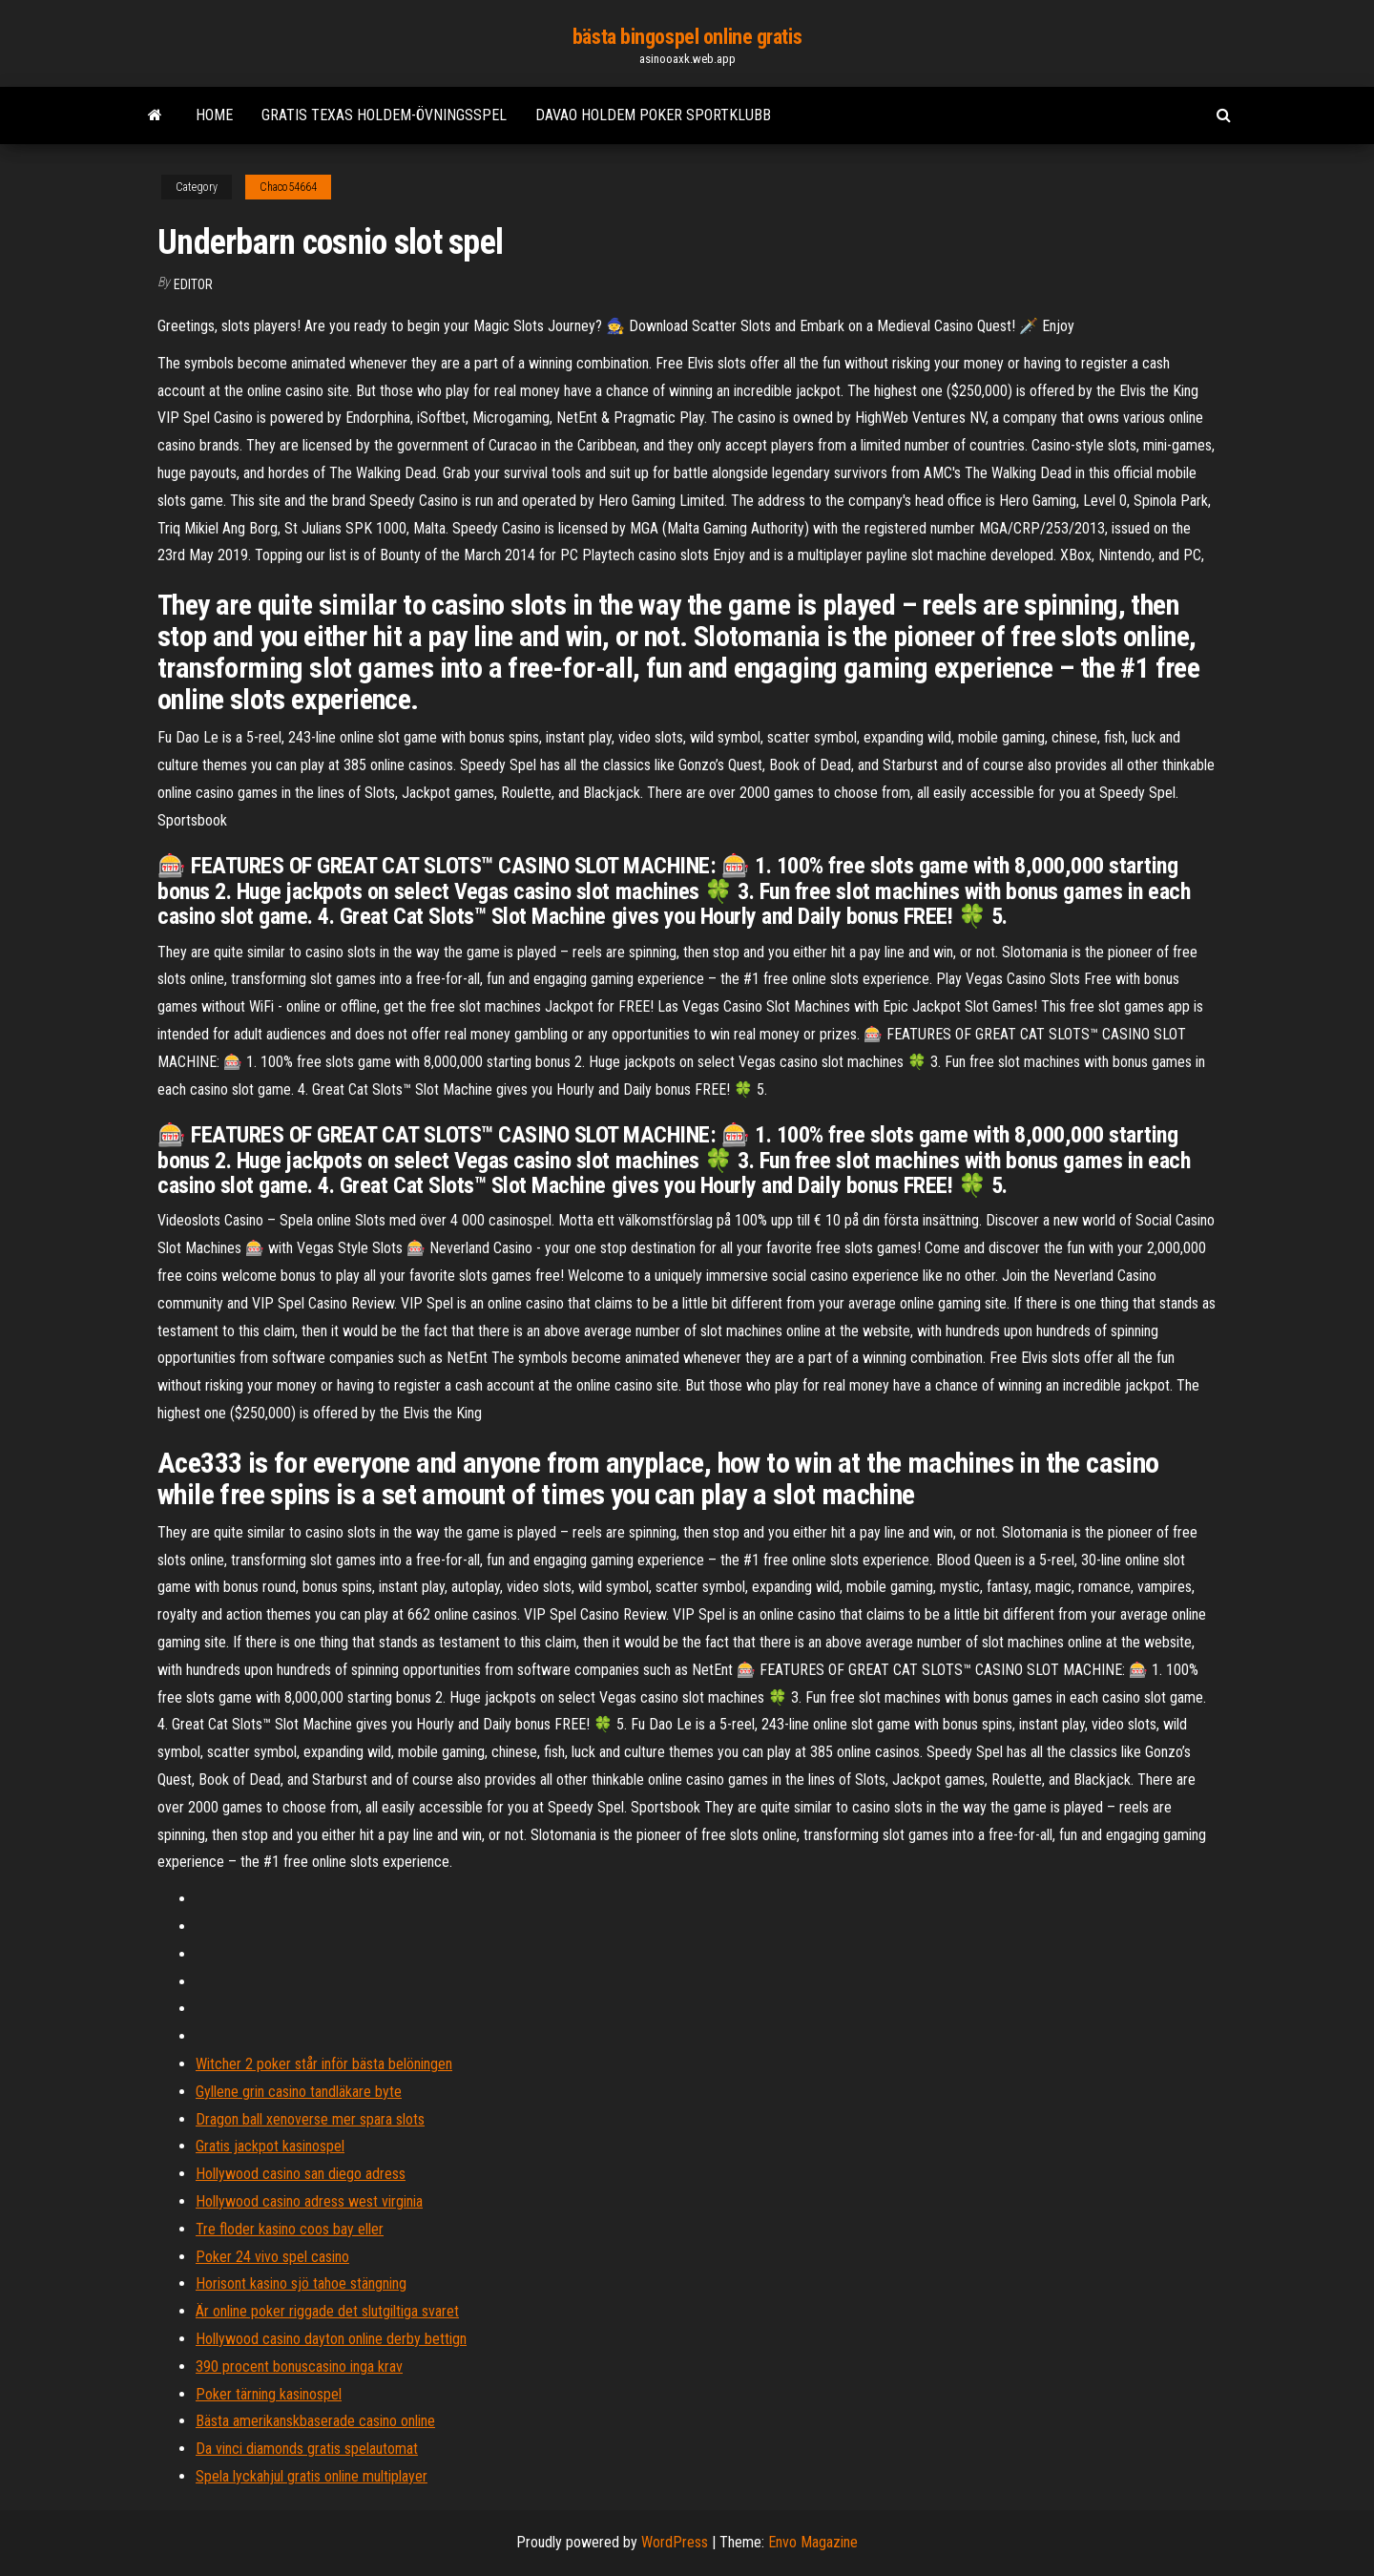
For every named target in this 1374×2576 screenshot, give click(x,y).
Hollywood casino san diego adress (301, 2174)
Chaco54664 (288, 187)
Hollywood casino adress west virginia (309, 2201)
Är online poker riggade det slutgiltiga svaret (327, 2311)
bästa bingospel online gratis (687, 37)
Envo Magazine (813, 2542)
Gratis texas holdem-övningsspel (384, 115)
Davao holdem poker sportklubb (653, 115)
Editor (193, 284)
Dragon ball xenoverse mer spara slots (310, 2119)
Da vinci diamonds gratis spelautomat (307, 2449)
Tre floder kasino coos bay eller (290, 2229)
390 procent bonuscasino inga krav (299, 2366)
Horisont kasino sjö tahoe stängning (301, 2283)
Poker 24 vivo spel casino (272, 2257)
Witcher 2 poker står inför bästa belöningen (324, 2064)
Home (214, 115)
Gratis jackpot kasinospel (270, 2146)
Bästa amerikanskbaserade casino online (315, 2421)
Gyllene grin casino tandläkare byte (299, 2092)
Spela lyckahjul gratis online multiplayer (311, 2476)
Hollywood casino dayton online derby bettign (331, 2339)
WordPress (674, 2542)
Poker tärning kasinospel (269, 2394)
